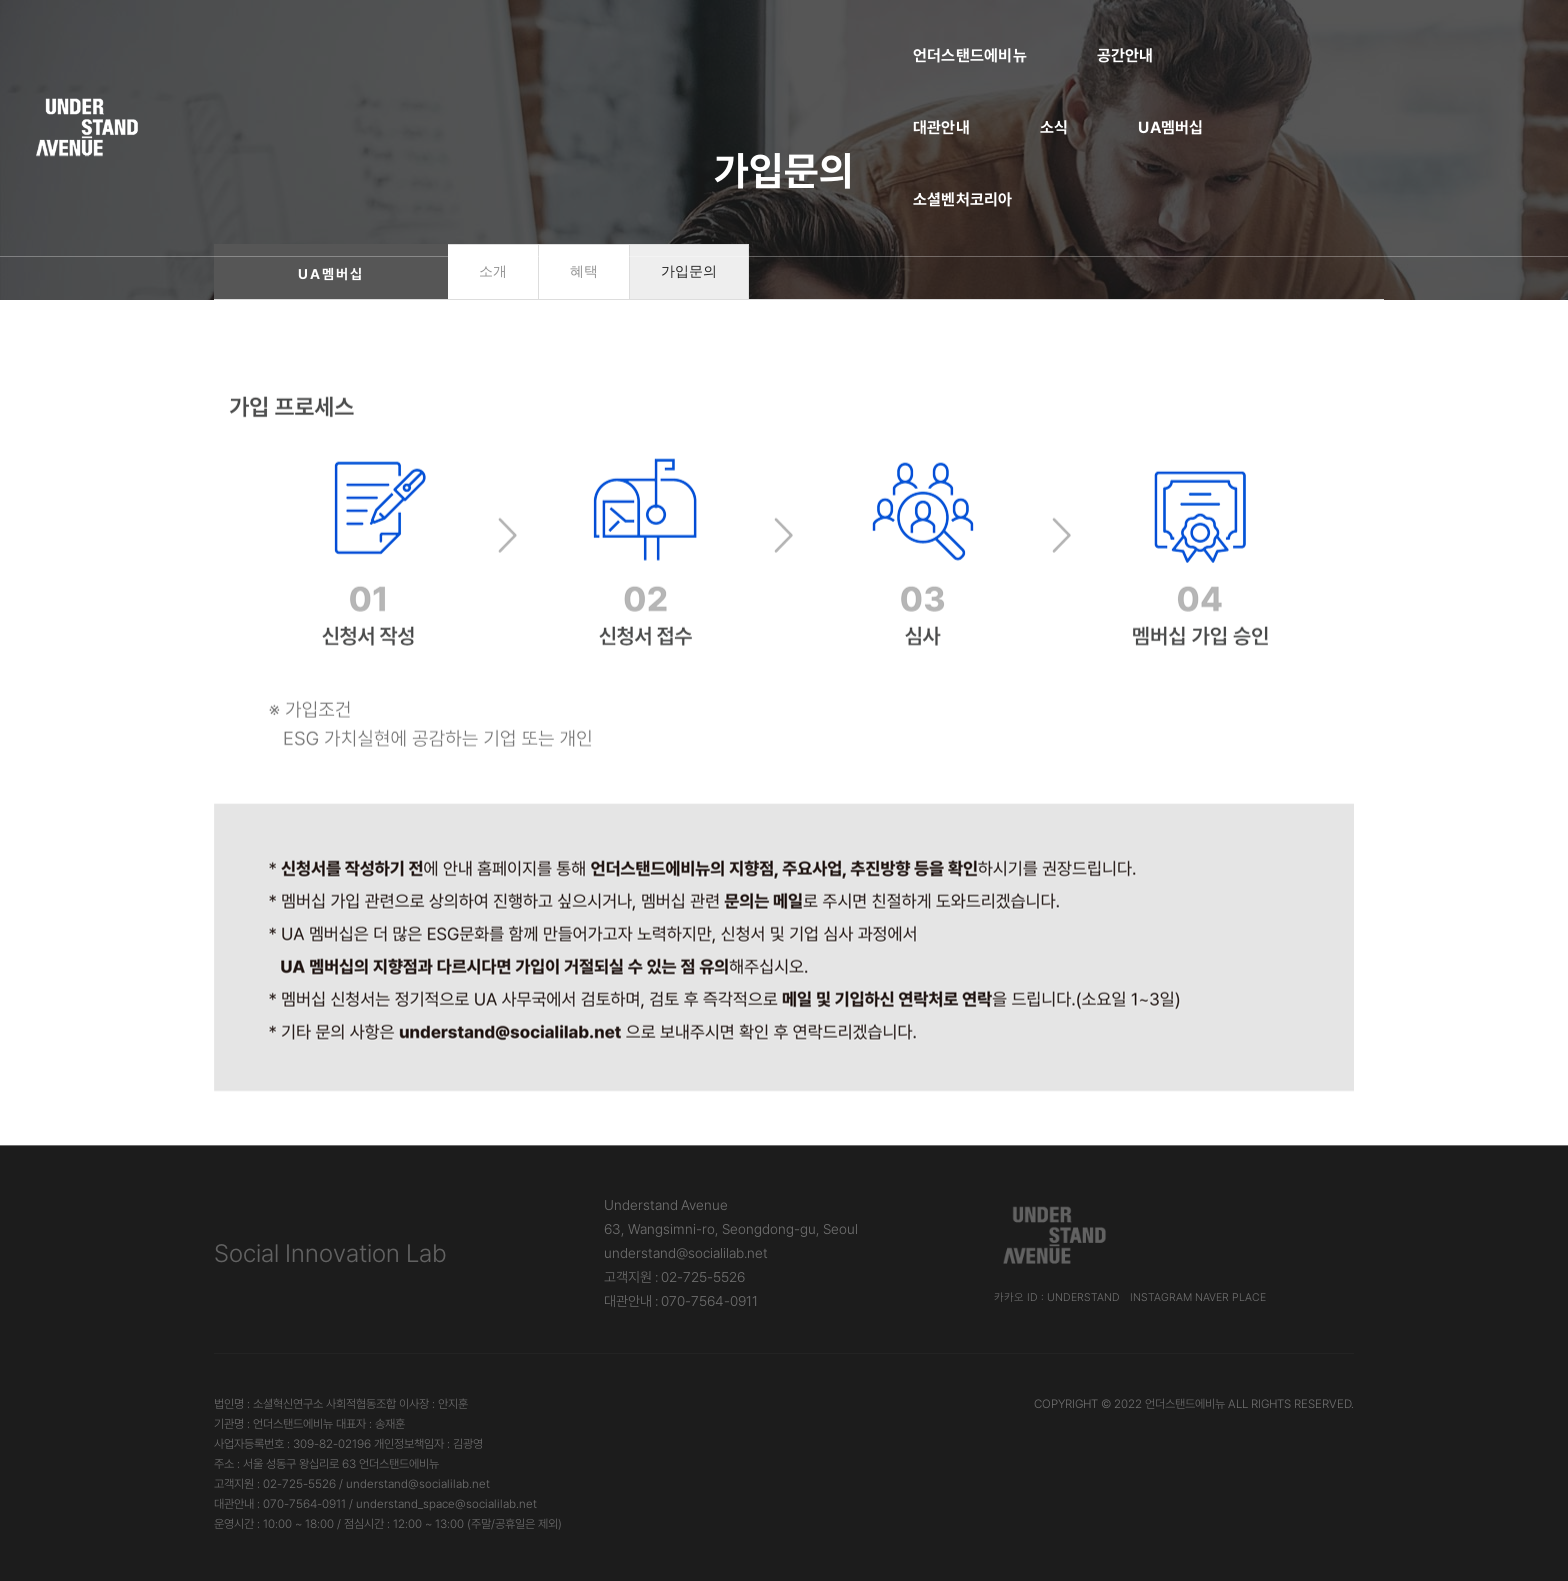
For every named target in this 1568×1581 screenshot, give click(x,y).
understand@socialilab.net (686, 1253)
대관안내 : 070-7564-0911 (681, 1301)
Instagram (1161, 1297)
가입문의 (689, 271)
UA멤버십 (974, 35)
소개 (493, 271)
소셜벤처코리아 (1127, 35)
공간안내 (618, 35)
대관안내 (745, 35)
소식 (858, 35)
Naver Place (1230, 1297)
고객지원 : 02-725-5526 (674, 1277)
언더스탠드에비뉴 (463, 35)
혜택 (584, 271)
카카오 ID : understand (1057, 1297)
